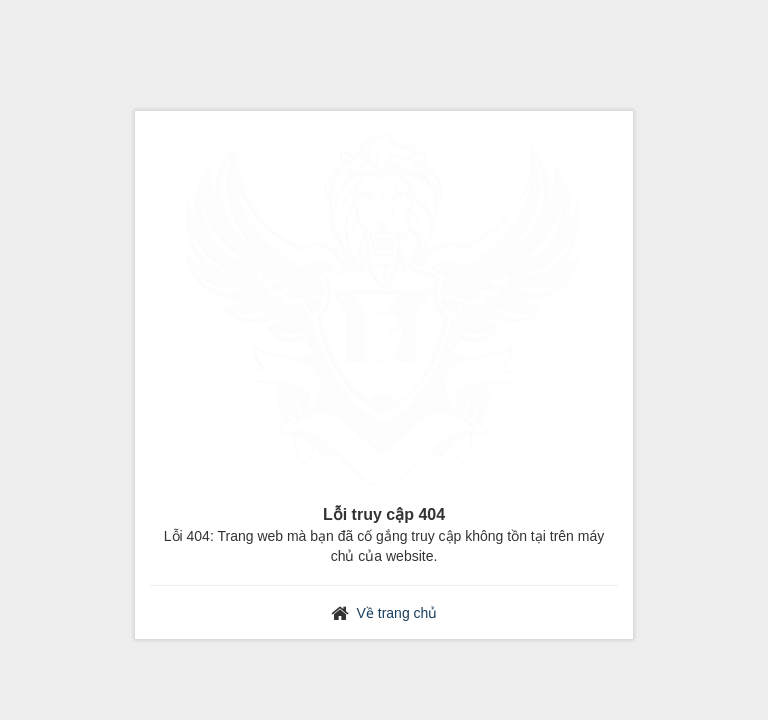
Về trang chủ (397, 613)
